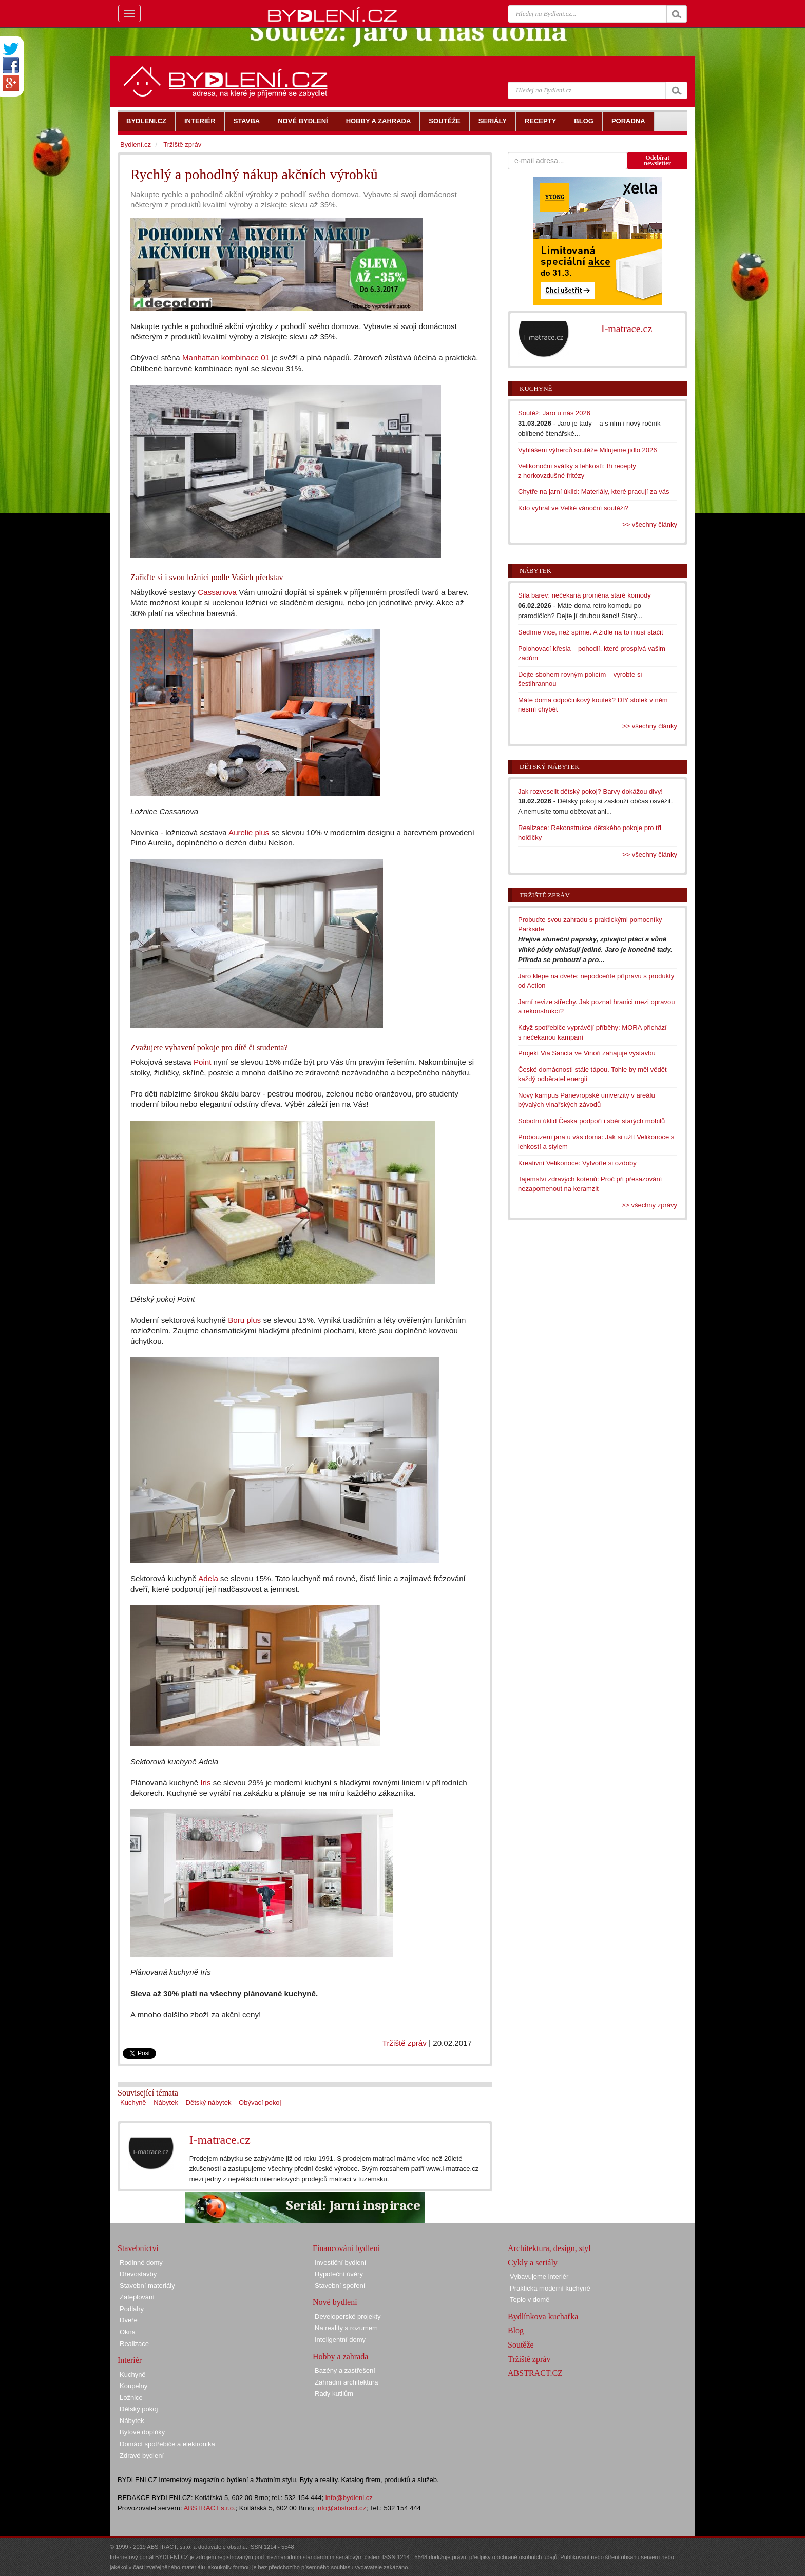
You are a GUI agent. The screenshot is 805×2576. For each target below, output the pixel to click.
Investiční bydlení (340, 2262)
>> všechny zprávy (649, 1205)
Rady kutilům (334, 2393)
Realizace (134, 2344)
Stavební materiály (147, 2286)
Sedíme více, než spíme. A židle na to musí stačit (590, 632)
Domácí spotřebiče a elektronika (167, 2444)
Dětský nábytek (209, 2102)
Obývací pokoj (260, 2102)
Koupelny (133, 2386)
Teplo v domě (529, 2299)
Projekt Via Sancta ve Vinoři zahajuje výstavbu (587, 1053)
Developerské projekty (348, 2316)
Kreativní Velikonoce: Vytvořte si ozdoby (577, 1163)
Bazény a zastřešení (345, 2370)
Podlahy (132, 2309)
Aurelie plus (248, 832)
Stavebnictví (138, 2248)
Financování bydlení (346, 2248)
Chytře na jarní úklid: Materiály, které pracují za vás (593, 491)
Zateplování (137, 2297)
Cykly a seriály (533, 2262)
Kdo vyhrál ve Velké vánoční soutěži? (573, 508)
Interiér (130, 2360)
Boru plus (244, 1320)
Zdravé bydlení (142, 2455)
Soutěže (521, 2344)
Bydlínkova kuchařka (543, 2316)
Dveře (129, 2320)
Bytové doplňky (142, 2432)
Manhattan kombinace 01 (226, 357)
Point (203, 1062)
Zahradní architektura (346, 2382)
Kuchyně (133, 2102)
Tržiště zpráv (404, 2043)
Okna (128, 2332)
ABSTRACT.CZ (535, 2373)
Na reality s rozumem (346, 2328)
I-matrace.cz (220, 2139)
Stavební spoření (340, 2286)
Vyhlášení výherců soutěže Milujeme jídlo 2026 (587, 450)
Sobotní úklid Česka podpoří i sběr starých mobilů (591, 1121)
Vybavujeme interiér (539, 2276)
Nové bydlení (335, 2302)
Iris (205, 1782)
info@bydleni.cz (349, 2498)
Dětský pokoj (139, 2409)
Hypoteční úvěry (339, 2274)
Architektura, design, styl (549, 2248)
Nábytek (166, 2102)
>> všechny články (649, 524)
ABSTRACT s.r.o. (210, 2508)
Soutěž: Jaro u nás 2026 (554, 413)
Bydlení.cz (135, 144)
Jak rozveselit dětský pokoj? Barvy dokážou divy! (590, 791)
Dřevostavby (138, 2274)
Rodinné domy (141, 2262)
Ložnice (131, 2397)
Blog (516, 2330)
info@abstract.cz (341, 2508)
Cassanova (217, 592)
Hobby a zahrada (340, 2356)
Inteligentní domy (340, 2339)
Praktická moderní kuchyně (550, 2288)
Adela (208, 1578)
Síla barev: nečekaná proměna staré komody (584, 595)
